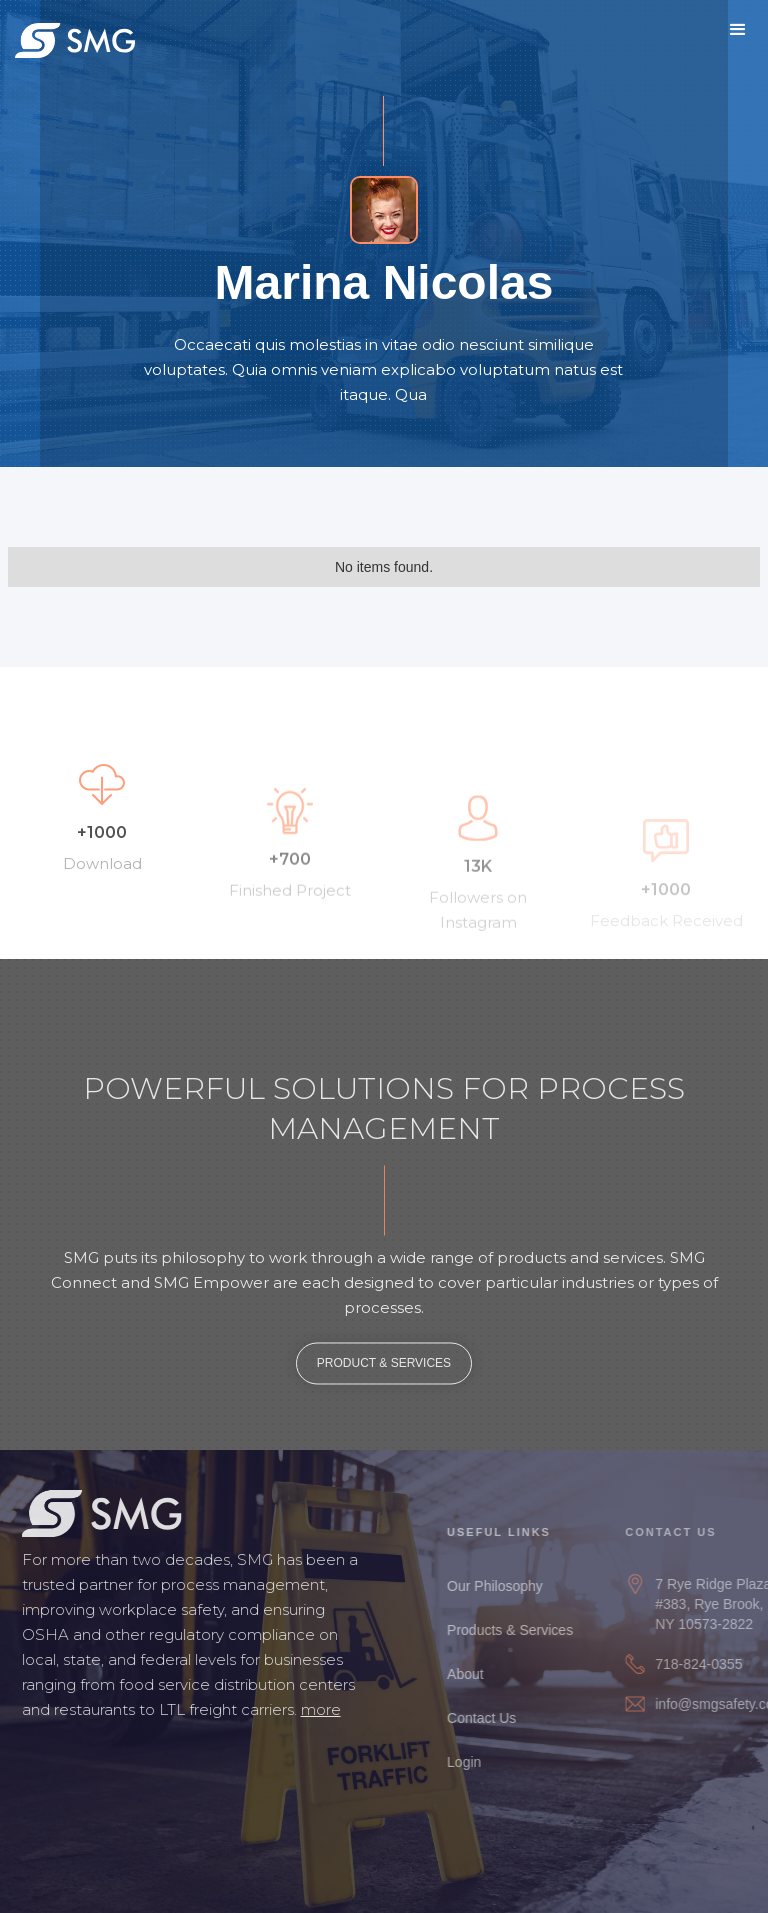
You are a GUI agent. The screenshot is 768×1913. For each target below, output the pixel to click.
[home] (75, 40)
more (315, 1709)
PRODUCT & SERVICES (384, 1369)
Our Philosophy (506, 1586)
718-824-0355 (711, 1664)
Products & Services (521, 1630)
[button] (738, 30)
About (476, 1674)
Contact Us (492, 1718)
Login (475, 1762)
